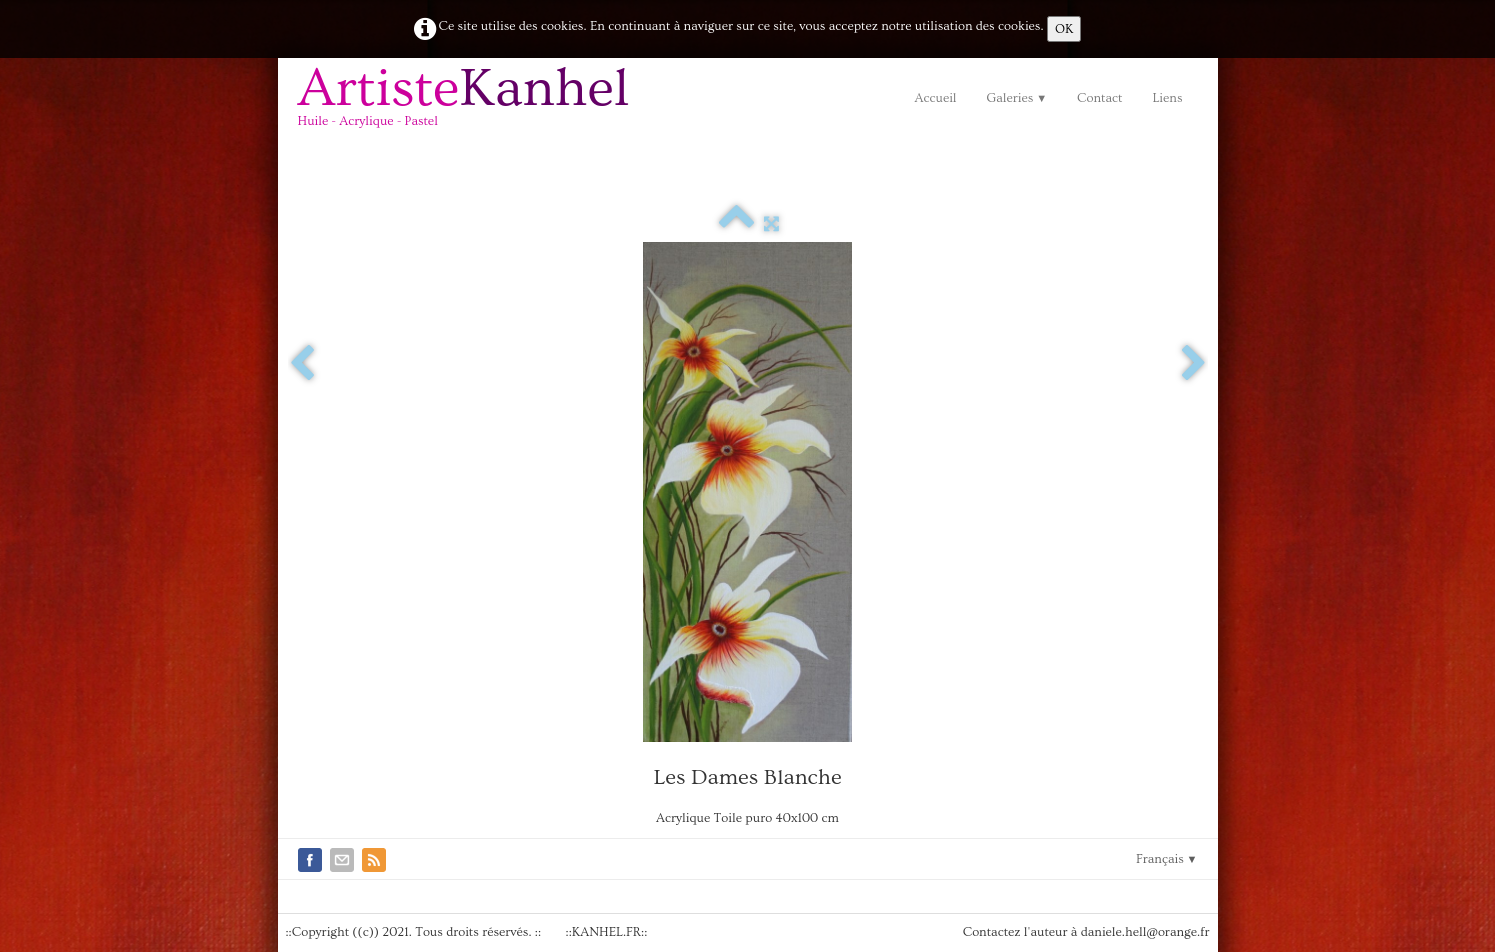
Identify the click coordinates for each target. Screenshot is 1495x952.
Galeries (1017, 98)
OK (1064, 29)
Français (1167, 859)
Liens (1167, 98)
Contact (1099, 98)
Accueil (935, 98)
